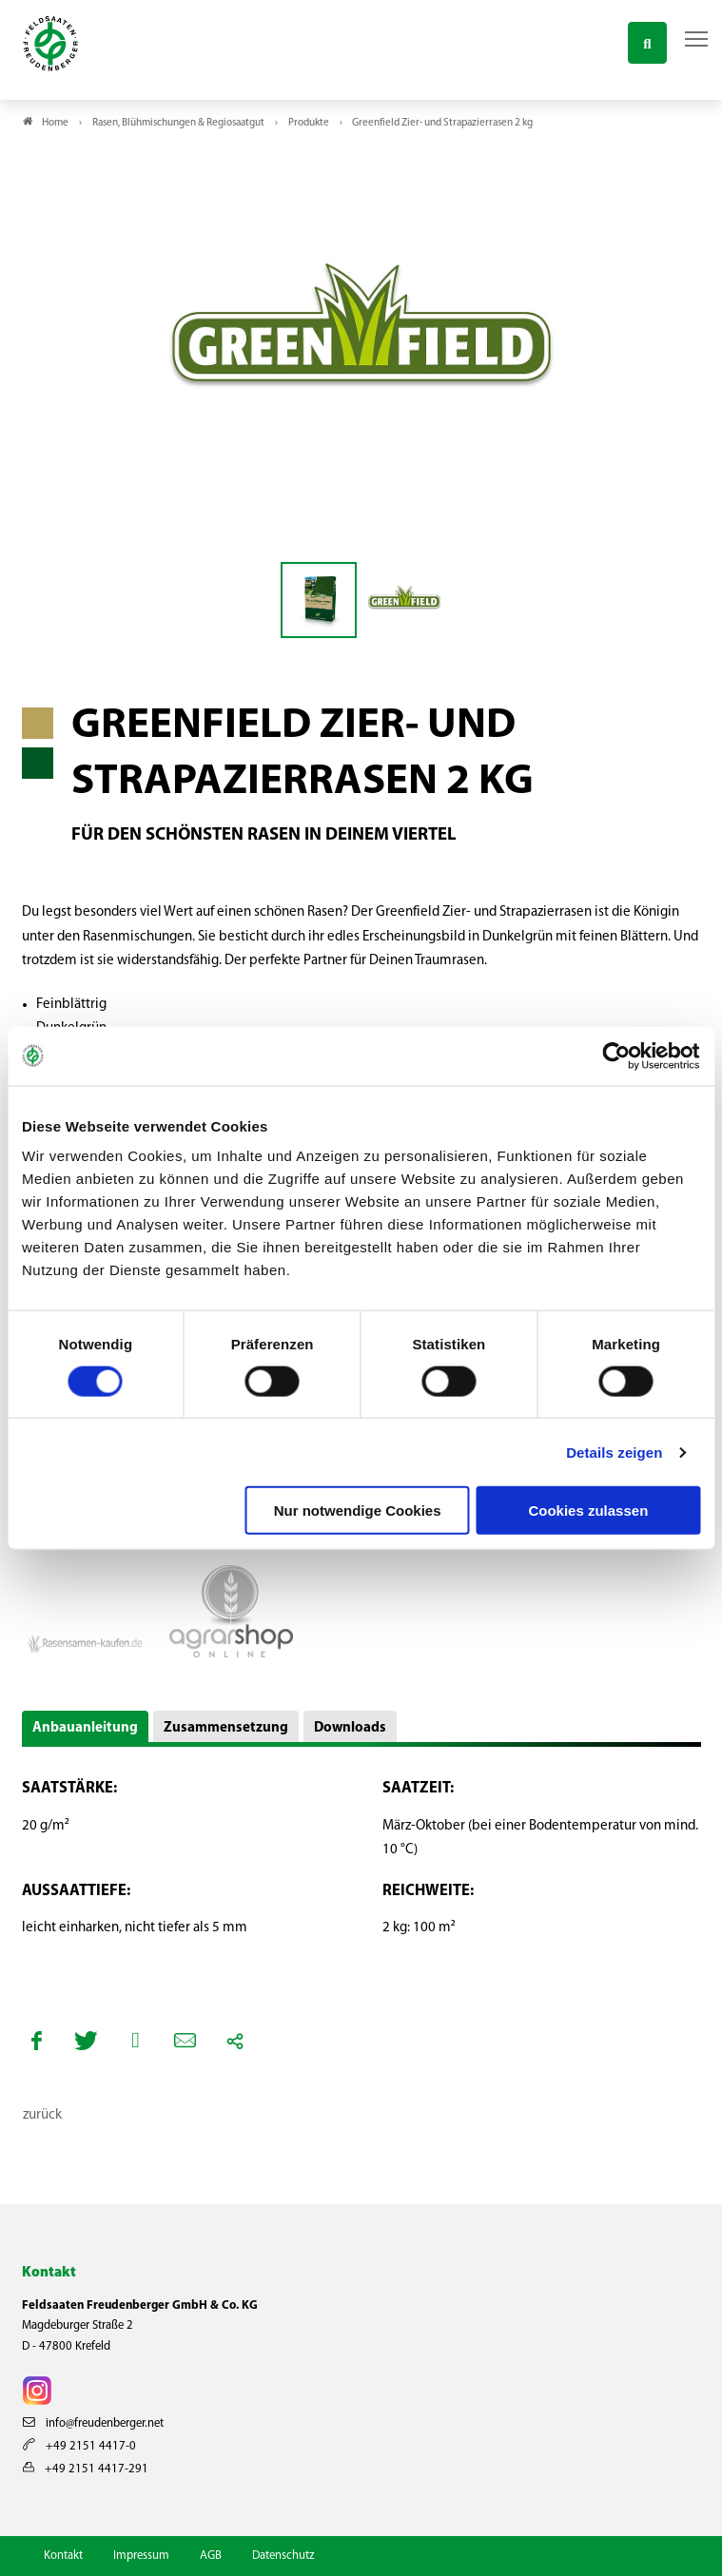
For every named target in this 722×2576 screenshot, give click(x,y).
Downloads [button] (350, 1728)
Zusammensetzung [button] (226, 1728)
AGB (211, 2555)
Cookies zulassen (588, 1510)
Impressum (141, 2555)
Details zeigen (614, 1451)
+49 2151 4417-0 (79, 2446)
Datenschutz (283, 2555)
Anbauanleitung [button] (85, 1728)
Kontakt (63, 2555)
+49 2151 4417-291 (85, 2469)
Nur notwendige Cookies (357, 1510)
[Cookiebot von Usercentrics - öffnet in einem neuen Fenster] (617, 1055)
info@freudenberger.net (93, 2423)
